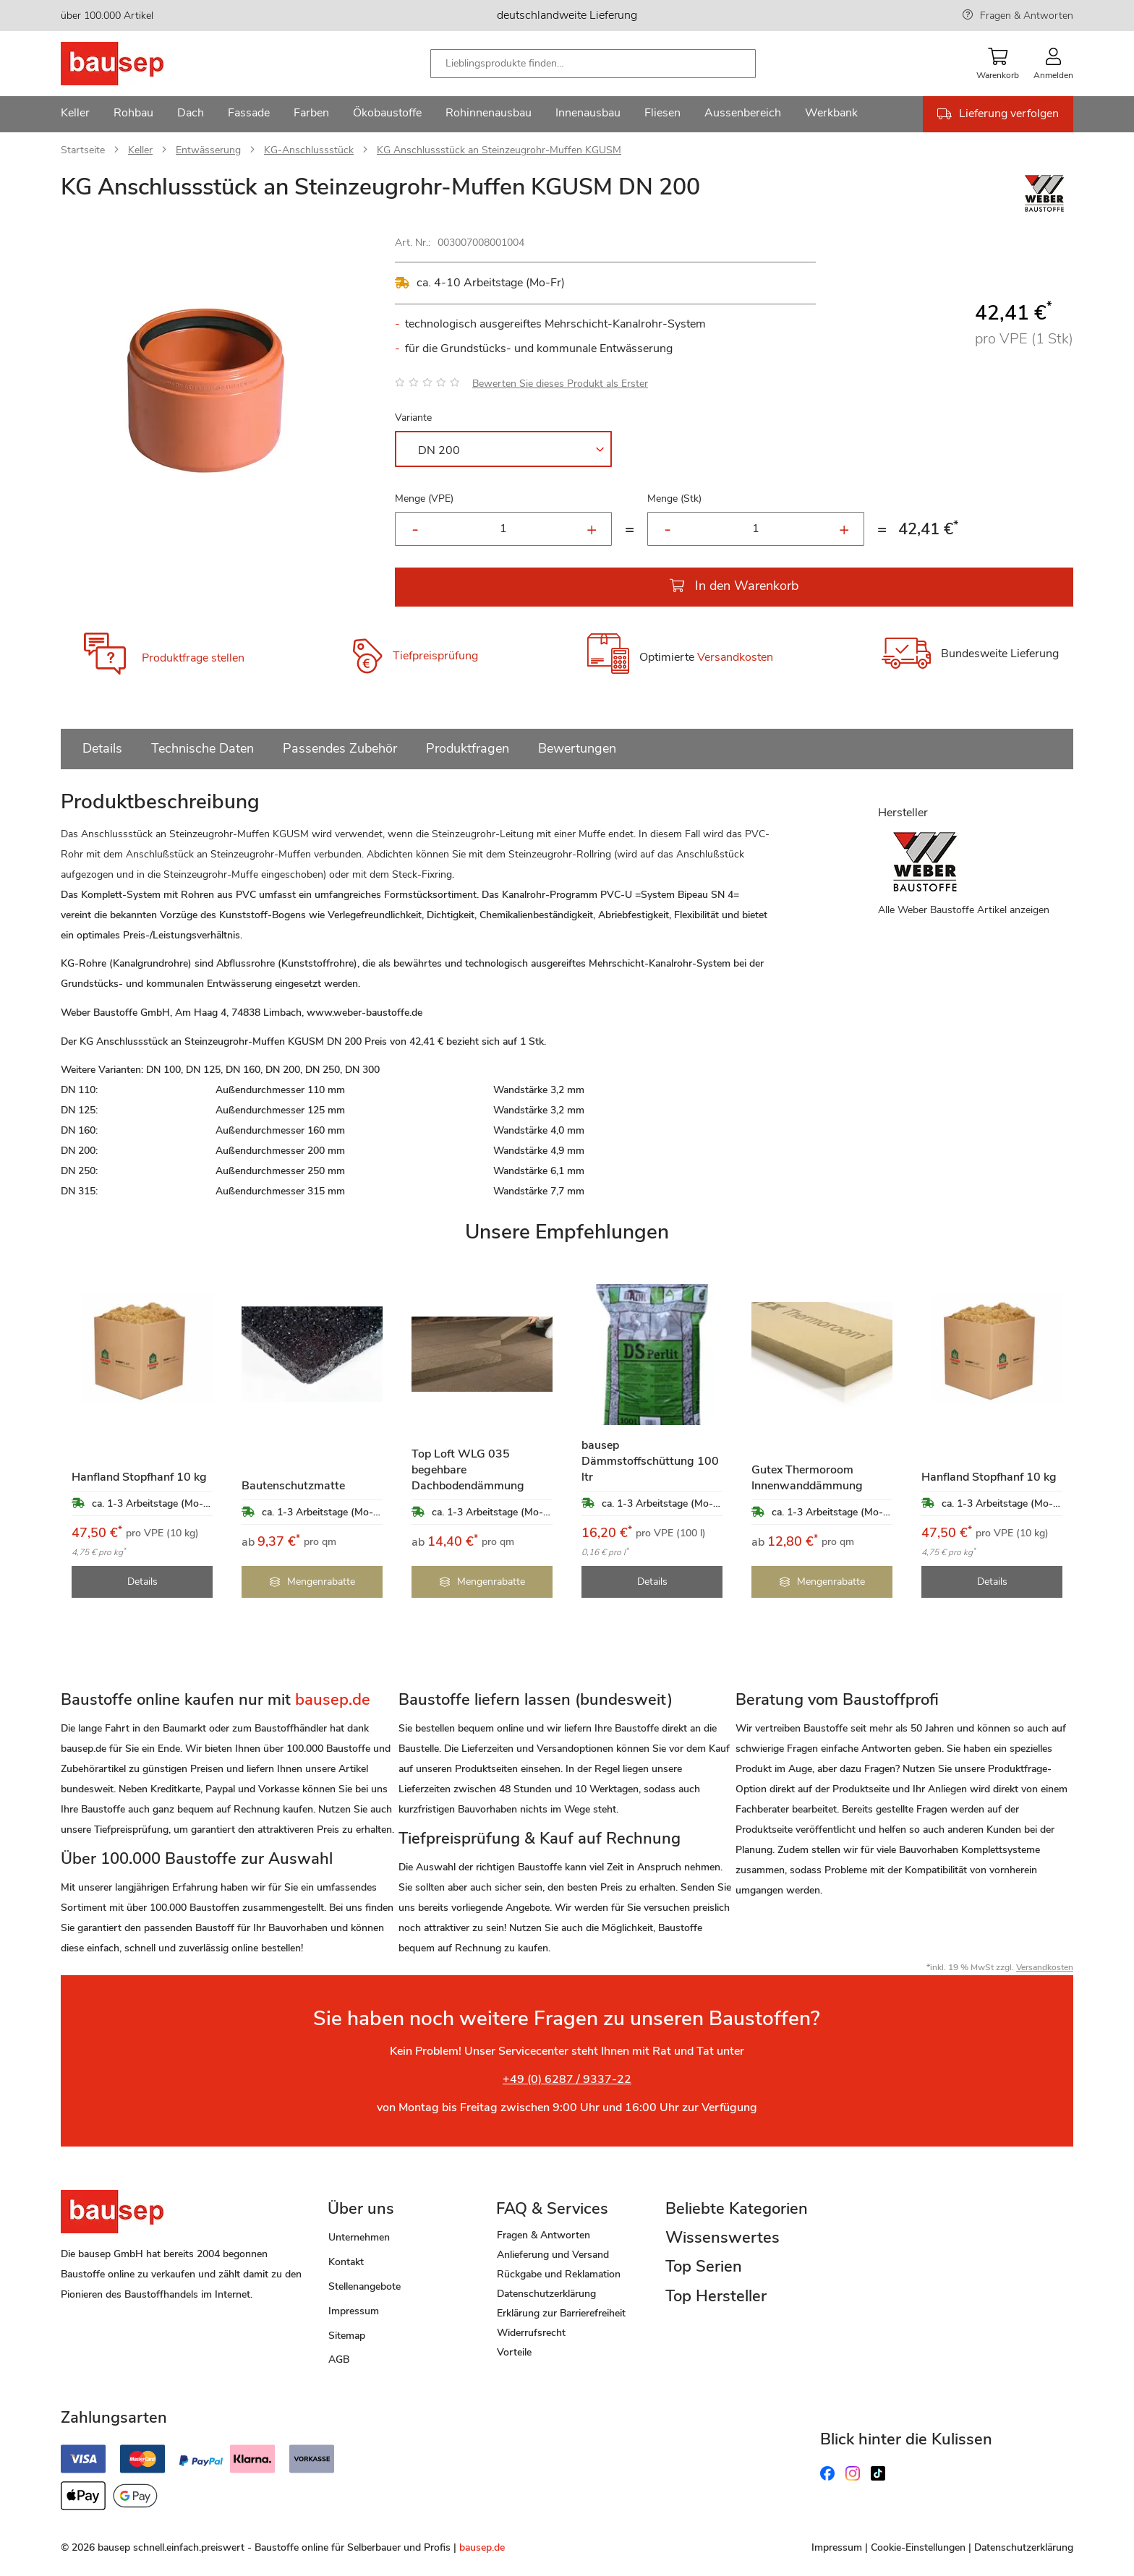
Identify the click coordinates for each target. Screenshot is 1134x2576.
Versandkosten (735, 658)
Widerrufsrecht (531, 2333)
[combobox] (593, 63)
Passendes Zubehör (340, 748)
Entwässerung (208, 150)
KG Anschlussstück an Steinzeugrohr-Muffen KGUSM (499, 150)
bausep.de (482, 2547)
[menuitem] (75, 114)
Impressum (353, 2311)
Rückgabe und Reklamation (559, 2274)
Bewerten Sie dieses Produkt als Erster (560, 383)
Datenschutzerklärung (546, 2294)
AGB (338, 2359)
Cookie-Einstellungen (918, 2547)
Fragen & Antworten (1026, 15)
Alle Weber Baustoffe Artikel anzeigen (963, 910)
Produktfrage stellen (193, 658)
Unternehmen (359, 2237)
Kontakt (346, 2262)
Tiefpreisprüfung (435, 656)
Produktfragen (467, 748)
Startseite (83, 150)
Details (102, 748)
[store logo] (135, 63)
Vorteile (514, 2352)
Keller (140, 150)
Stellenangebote (364, 2286)
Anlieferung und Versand (553, 2255)
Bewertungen (577, 748)
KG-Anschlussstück (309, 150)
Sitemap (346, 2335)
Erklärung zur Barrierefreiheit (561, 2313)
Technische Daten (202, 748)
